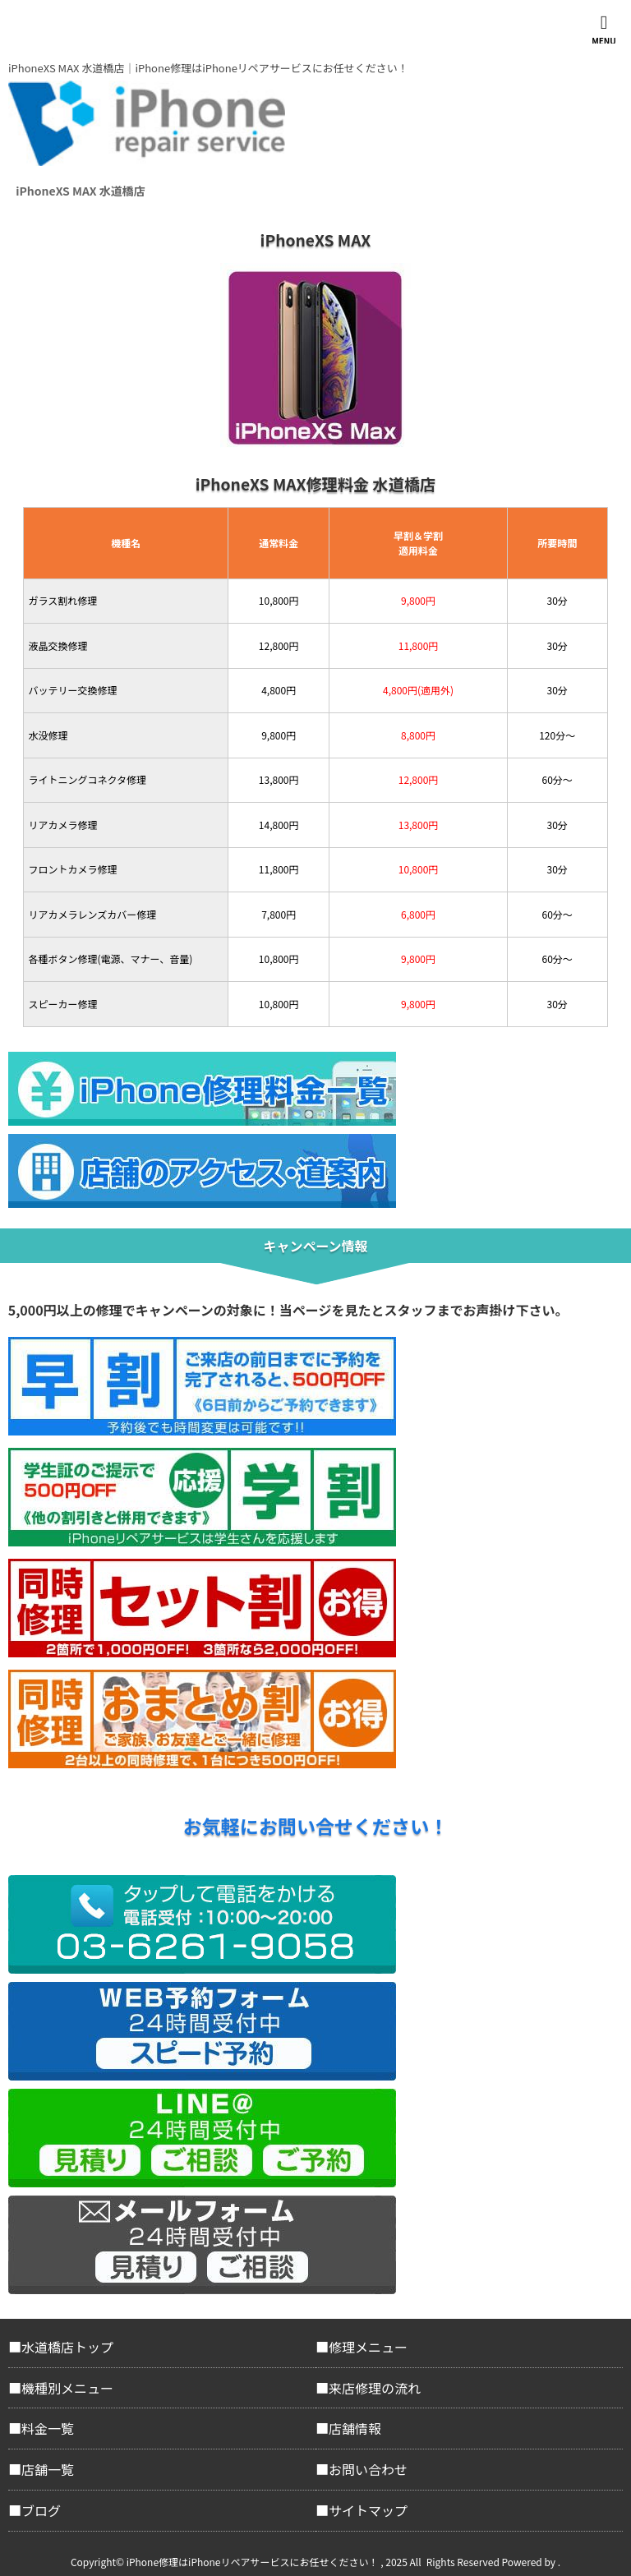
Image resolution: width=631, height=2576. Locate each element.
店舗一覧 (47, 2469)
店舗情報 (355, 2428)
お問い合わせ (368, 2469)
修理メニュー (368, 2347)
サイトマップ (368, 2510)
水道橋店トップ (67, 2347)
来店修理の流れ (375, 2388)
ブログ (41, 2510)
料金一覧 (47, 2428)
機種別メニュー (67, 2388)
